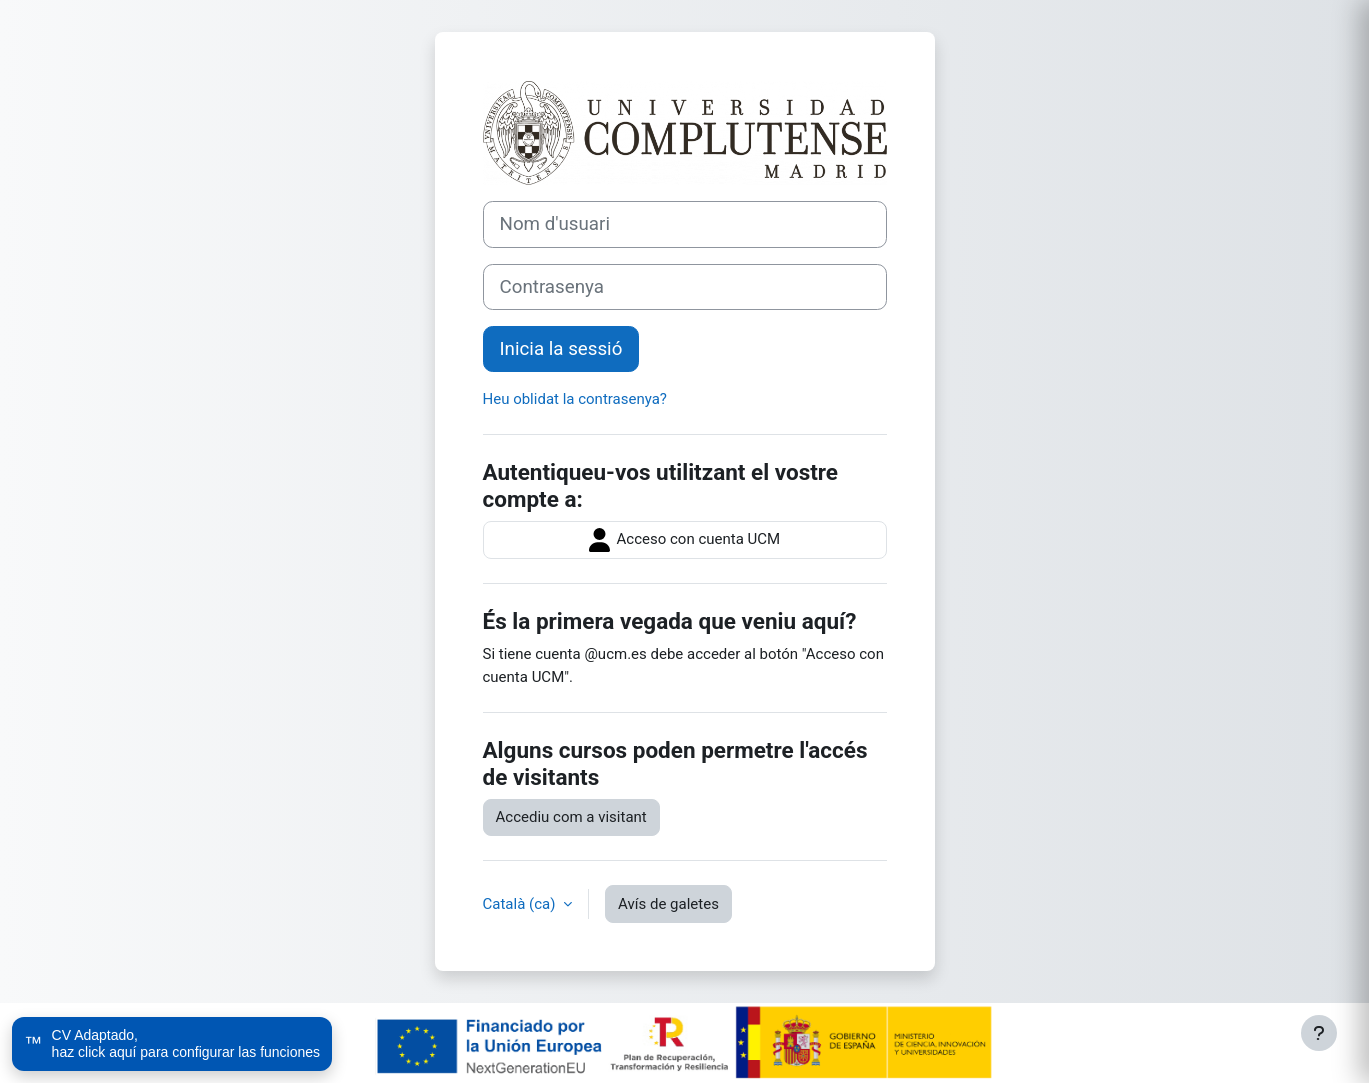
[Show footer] (1319, 1033)
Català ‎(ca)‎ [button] (521, 904)
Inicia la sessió (561, 349)
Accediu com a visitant (571, 817)
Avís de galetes (668, 904)
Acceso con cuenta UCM (684, 540)
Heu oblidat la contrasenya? (575, 399)
